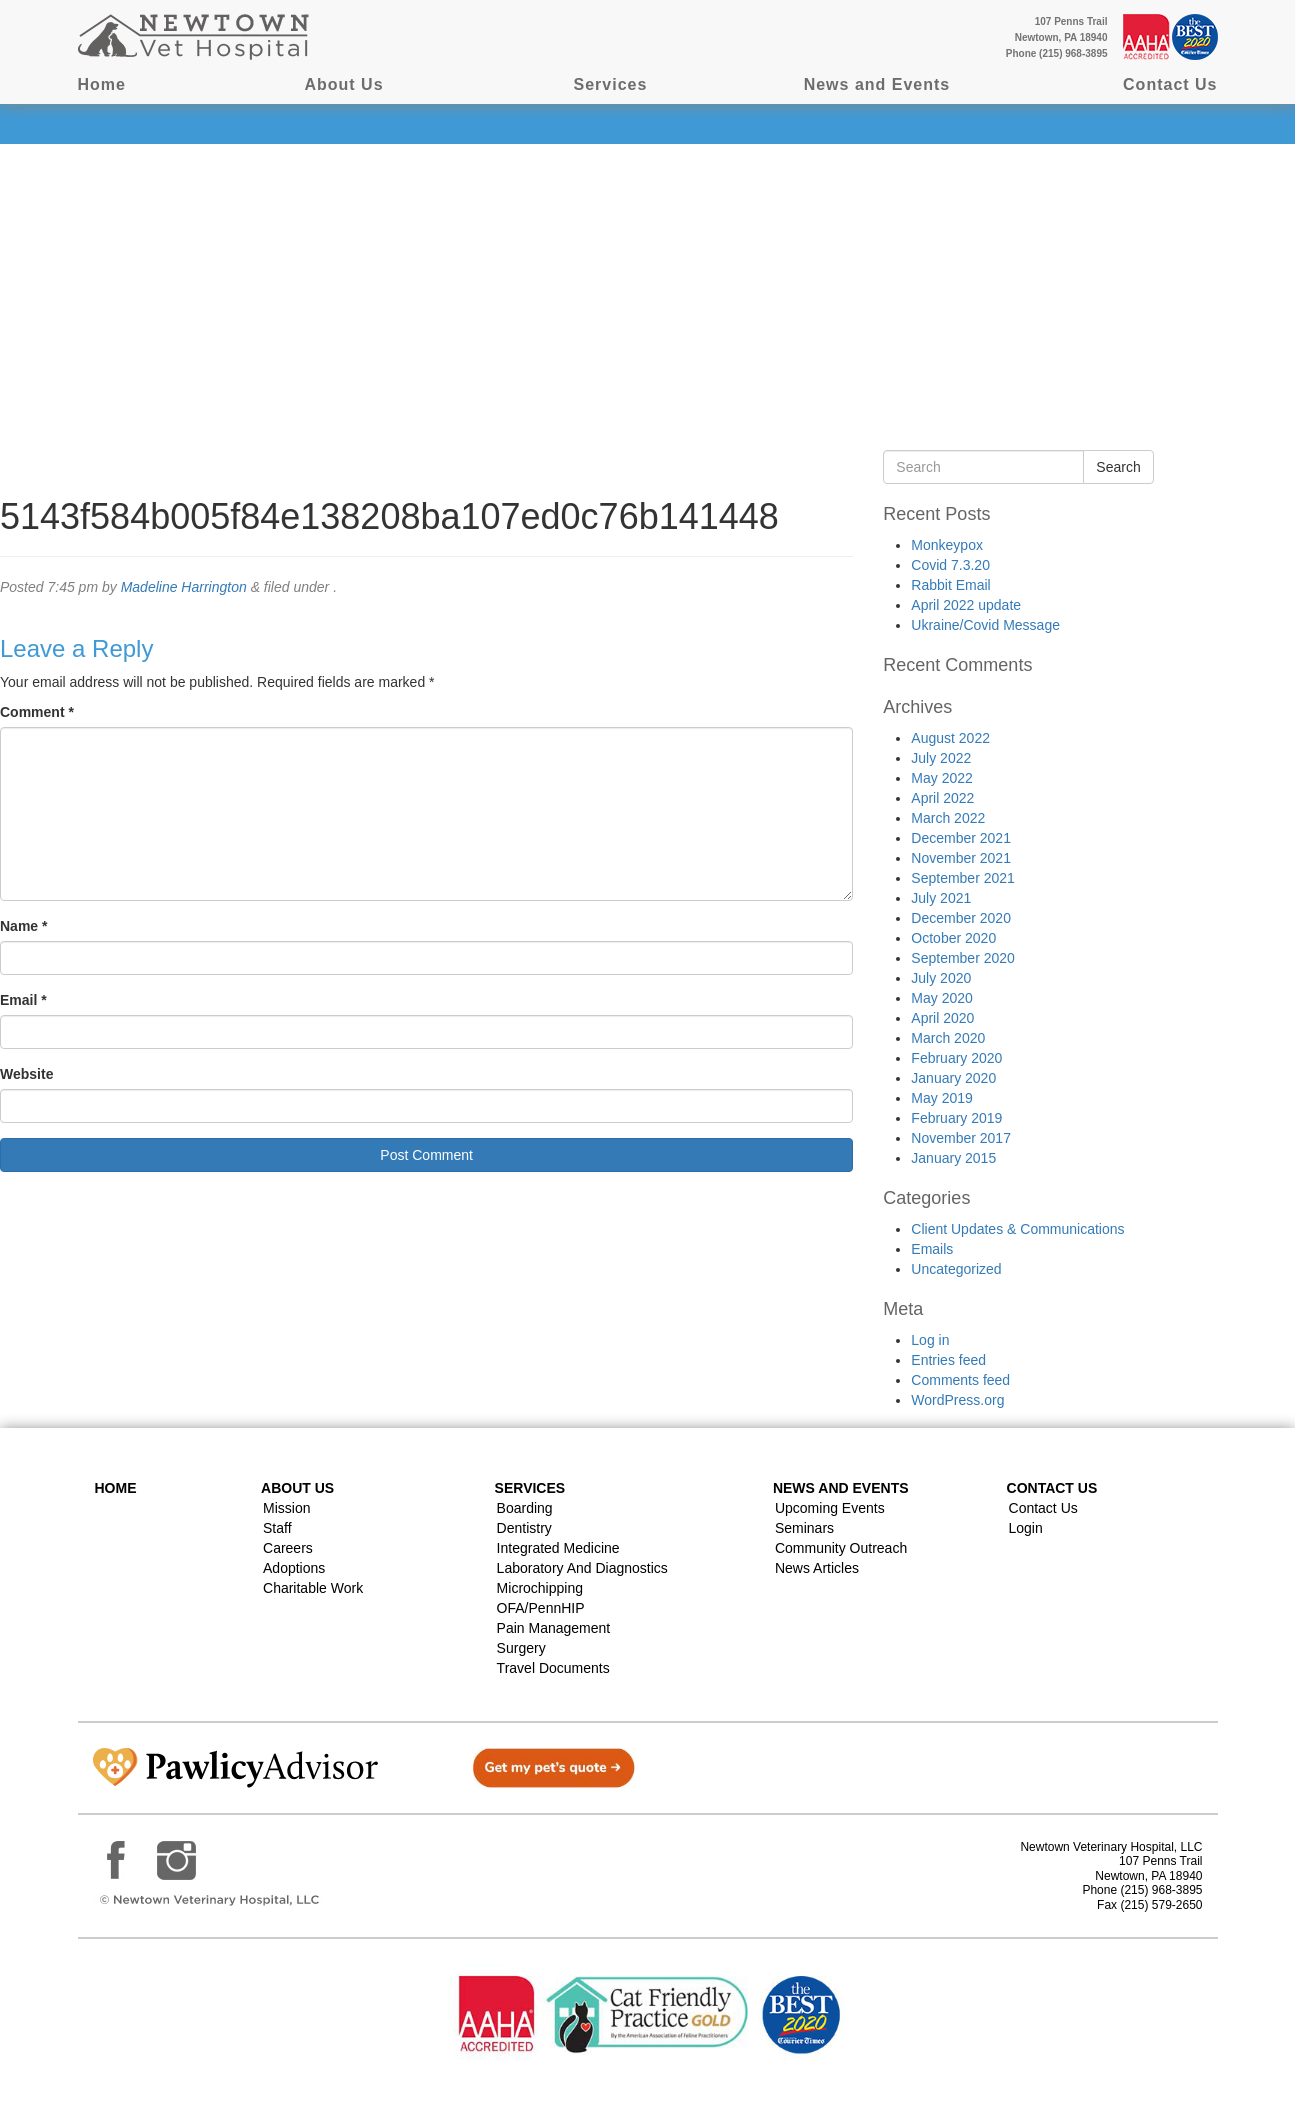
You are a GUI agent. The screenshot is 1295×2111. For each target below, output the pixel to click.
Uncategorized (956, 1269)
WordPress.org (957, 1400)
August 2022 (950, 738)
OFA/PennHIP (541, 1608)
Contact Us (1170, 84)
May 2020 (941, 998)
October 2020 (953, 938)
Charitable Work (313, 1588)
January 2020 (953, 1078)
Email (23, 1000)
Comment (37, 712)
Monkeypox (947, 545)
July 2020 (941, 978)
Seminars (804, 1528)
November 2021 (961, 858)
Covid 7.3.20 (950, 565)
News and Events (877, 84)
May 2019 (941, 1098)
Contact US (1052, 1488)
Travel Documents (553, 1668)
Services (611, 84)
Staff (277, 1528)
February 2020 (956, 1058)
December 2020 (961, 918)
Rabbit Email (950, 585)
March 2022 (948, 818)
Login (1026, 1528)
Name (23, 926)
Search (1118, 467)
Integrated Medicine (558, 1548)
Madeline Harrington (184, 587)
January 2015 (953, 1158)
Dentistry (524, 1528)
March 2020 (948, 1038)
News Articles (817, 1568)
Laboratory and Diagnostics (582, 1568)
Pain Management (554, 1628)
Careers (288, 1548)
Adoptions (294, 1568)
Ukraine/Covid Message (985, 625)
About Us (343, 84)
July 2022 (941, 758)
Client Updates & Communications (1017, 1229)
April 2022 (942, 798)
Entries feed (948, 1360)
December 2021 (961, 838)
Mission (286, 1508)
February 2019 (956, 1118)
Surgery (521, 1648)
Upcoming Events (830, 1508)
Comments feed (960, 1380)
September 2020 (963, 958)
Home (102, 84)
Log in (930, 1340)
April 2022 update (966, 605)
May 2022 (941, 778)
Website (26, 1074)
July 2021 (941, 898)
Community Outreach (841, 1548)
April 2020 (942, 1018)
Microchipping (540, 1588)
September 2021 (963, 878)
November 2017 (961, 1138)
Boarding (525, 1508)
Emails (932, 1249)
